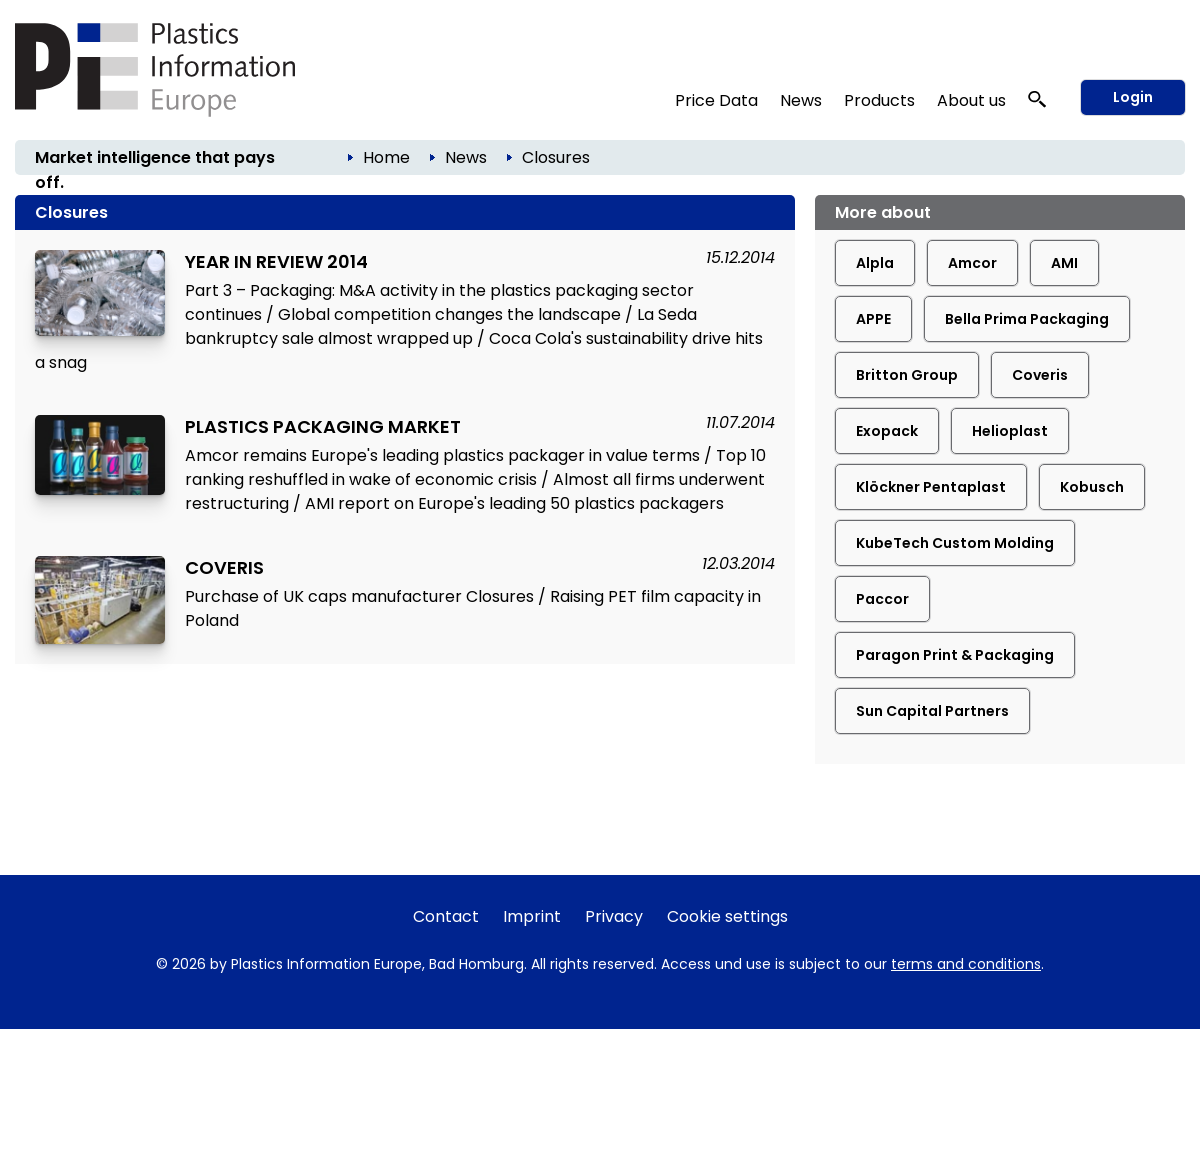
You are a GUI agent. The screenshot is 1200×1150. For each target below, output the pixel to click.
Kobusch (1092, 487)
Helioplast (1010, 431)
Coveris (1040, 375)
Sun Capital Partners (932, 711)
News (801, 100)
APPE (873, 319)
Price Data (716, 100)
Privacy (614, 916)
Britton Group (907, 375)
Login (1133, 97)
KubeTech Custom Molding (955, 543)
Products (879, 100)
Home (386, 157)
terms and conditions (966, 964)
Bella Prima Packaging (1027, 319)
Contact (446, 916)
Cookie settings (727, 916)
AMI (1064, 263)
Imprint (532, 916)
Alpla (875, 263)
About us (971, 100)
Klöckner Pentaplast (931, 487)
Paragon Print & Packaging (955, 655)
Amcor (972, 263)
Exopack (887, 431)
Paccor (882, 599)
